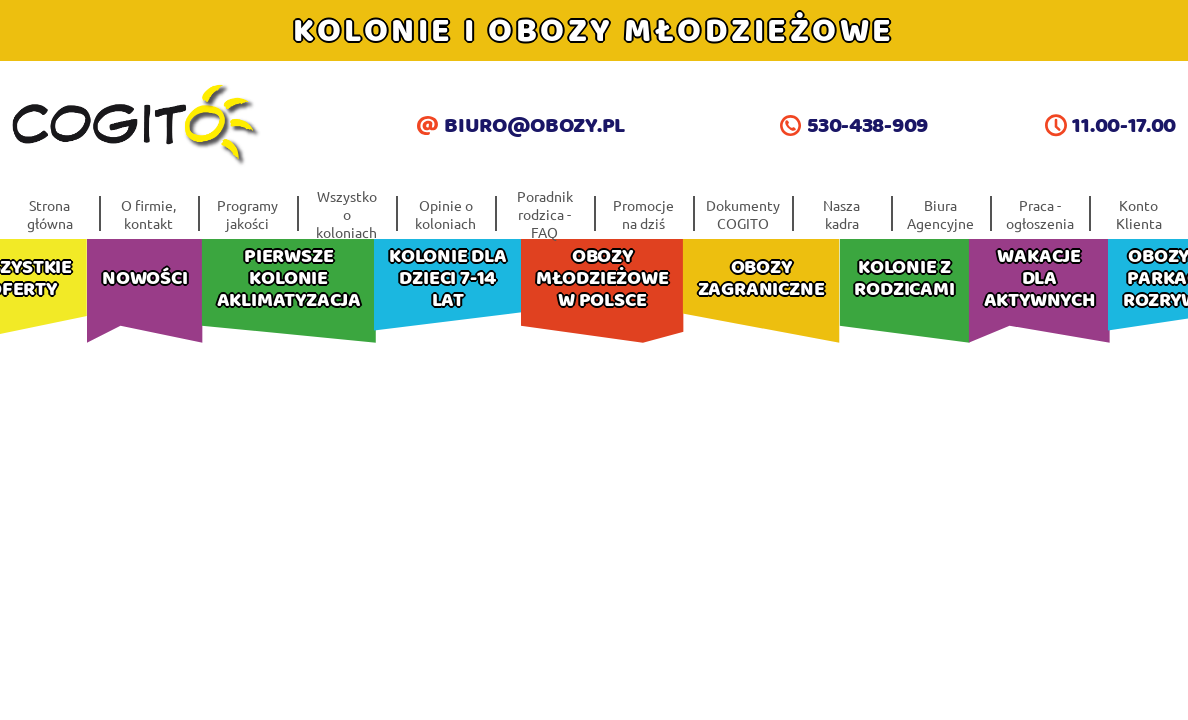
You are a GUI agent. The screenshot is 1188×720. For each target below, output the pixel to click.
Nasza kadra (841, 214)
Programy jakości (247, 214)
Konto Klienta (1139, 214)
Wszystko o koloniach (346, 214)
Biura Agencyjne (940, 214)
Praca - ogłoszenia (1040, 214)
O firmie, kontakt (148, 214)
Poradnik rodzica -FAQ (545, 214)
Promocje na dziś (643, 214)
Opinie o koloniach (445, 214)
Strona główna (50, 214)
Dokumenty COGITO (743, 214)
